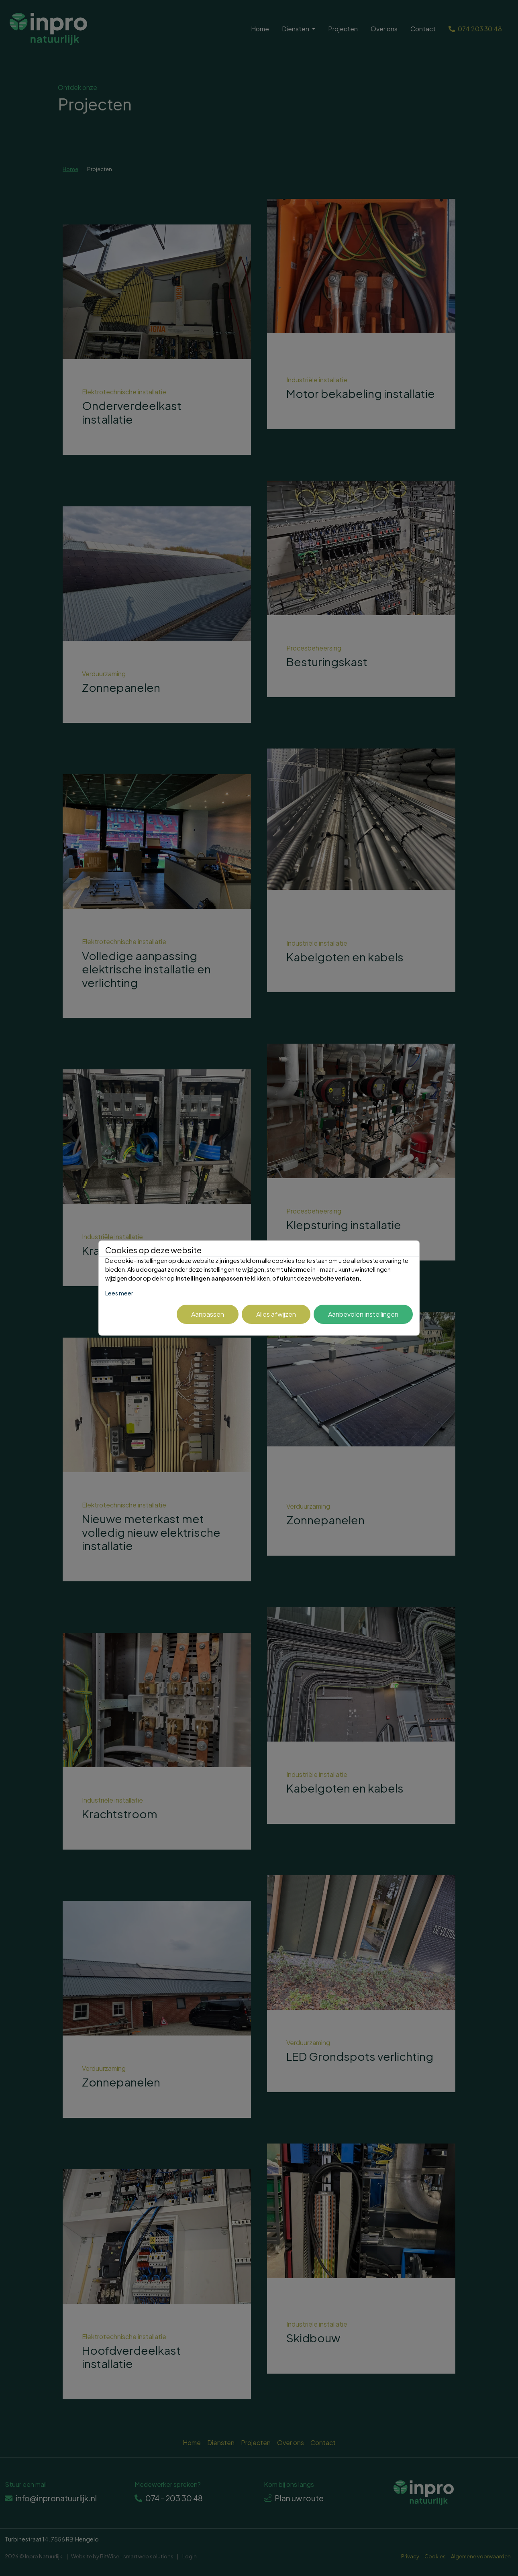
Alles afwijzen (276, 1314)
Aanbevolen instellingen (363, 1314)
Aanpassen (207, 1314)
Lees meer (119, 1293)
